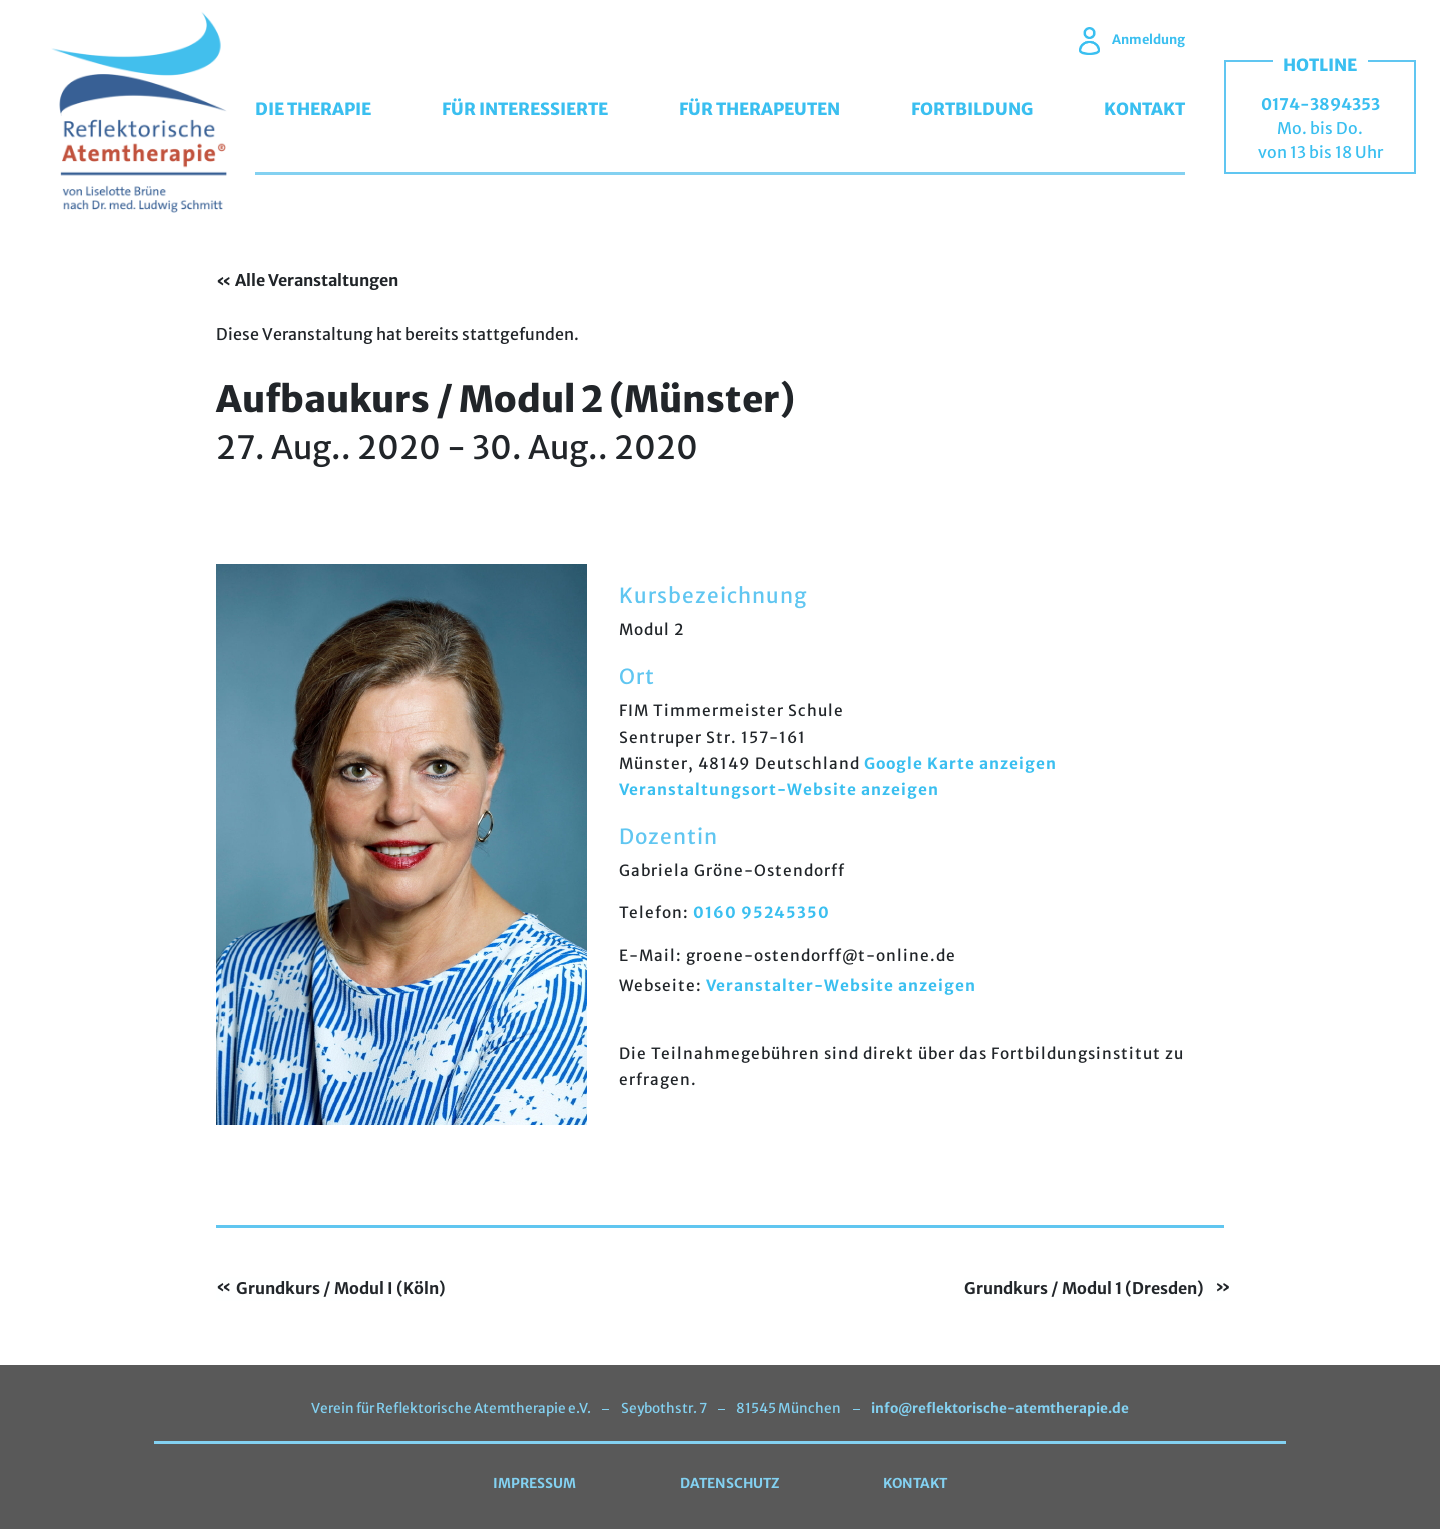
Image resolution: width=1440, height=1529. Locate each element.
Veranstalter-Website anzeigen (841, 985)
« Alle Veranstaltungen (307, 280)
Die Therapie (313, 109)
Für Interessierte (525, 109)
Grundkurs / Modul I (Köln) (341, 1289)
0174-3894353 (1320, 104)
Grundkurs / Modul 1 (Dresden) (1084, 1289)
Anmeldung (1132, 39)
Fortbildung (972, 109)
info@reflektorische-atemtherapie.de (999, 1408)
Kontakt (1144, 109)
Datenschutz (729, 1483)
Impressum (534, 1483)
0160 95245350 (761, 912)
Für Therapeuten (759, 109)
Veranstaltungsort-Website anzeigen (779, 789)
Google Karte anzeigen (960, 763)
